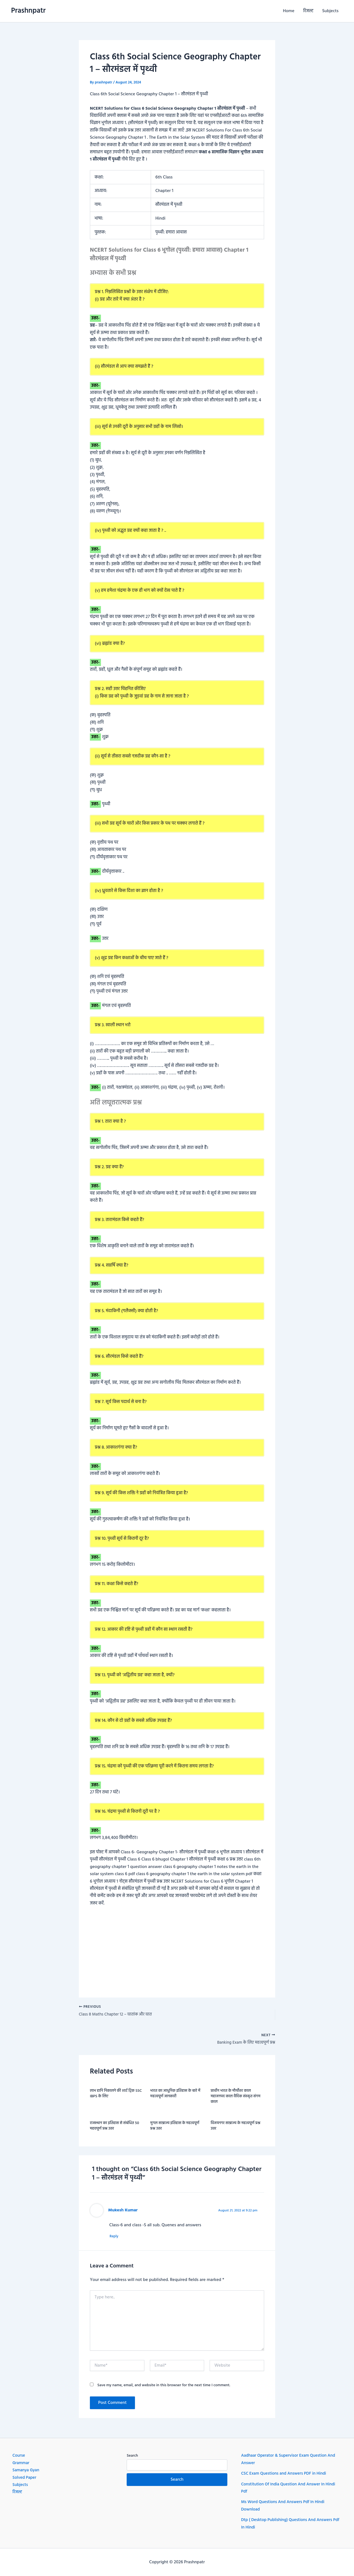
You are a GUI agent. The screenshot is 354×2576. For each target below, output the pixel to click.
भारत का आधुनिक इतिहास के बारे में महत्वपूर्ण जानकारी (175, 2095)
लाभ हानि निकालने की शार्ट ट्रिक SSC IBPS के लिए (116, 2095)
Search (132, 2456)
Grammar (21, 2463)
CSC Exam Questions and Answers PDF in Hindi (286, 2473)
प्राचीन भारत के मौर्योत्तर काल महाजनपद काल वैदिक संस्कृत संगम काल (236, 2098)
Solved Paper (25, 2477)
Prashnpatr (28, 11)
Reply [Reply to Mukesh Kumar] (116, 2238)
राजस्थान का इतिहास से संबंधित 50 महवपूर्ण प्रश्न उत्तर (114, 2127)
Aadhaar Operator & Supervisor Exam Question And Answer (290, 2459)
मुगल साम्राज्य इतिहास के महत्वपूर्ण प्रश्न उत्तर (174, 2127)
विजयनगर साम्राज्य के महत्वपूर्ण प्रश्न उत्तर (236, 2127)
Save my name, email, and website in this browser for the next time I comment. (163, 2387)
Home (288, 11)
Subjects (330, 11)
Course (19, 2455)
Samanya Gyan (26, 2470)
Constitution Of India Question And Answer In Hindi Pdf (290, 2488)
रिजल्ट (308, 11)
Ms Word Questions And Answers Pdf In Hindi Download (285, 2506)
